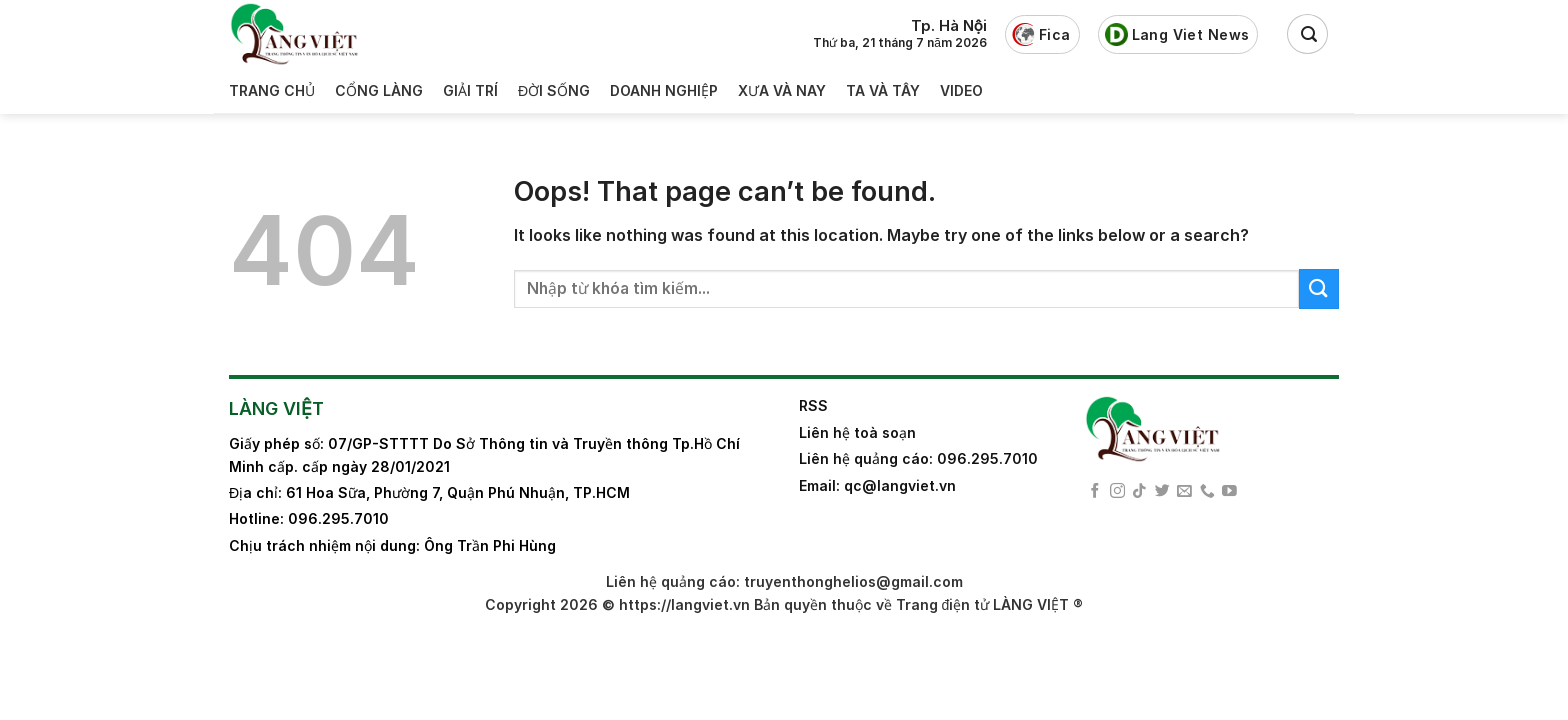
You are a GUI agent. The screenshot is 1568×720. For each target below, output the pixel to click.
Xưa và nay (782, 90)
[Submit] (1319, 288)
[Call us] (1207, 492)
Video (961, 90)
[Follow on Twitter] (1162, 492)
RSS (813, 405)
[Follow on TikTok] (1139, 492)
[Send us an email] (1184, 492)
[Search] (1307, 34)
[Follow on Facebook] (1095, 492)
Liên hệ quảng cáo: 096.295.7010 (918, 458)
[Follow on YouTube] (1229, 492)
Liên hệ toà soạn (857, 432)
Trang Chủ (272, 90)
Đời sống (554, 90)
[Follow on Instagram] (1117, 492)
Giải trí (470, 90)
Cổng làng (379, 90)
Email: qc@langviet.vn (877, 485)
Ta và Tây (883, 90)
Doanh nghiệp (664, 90)
